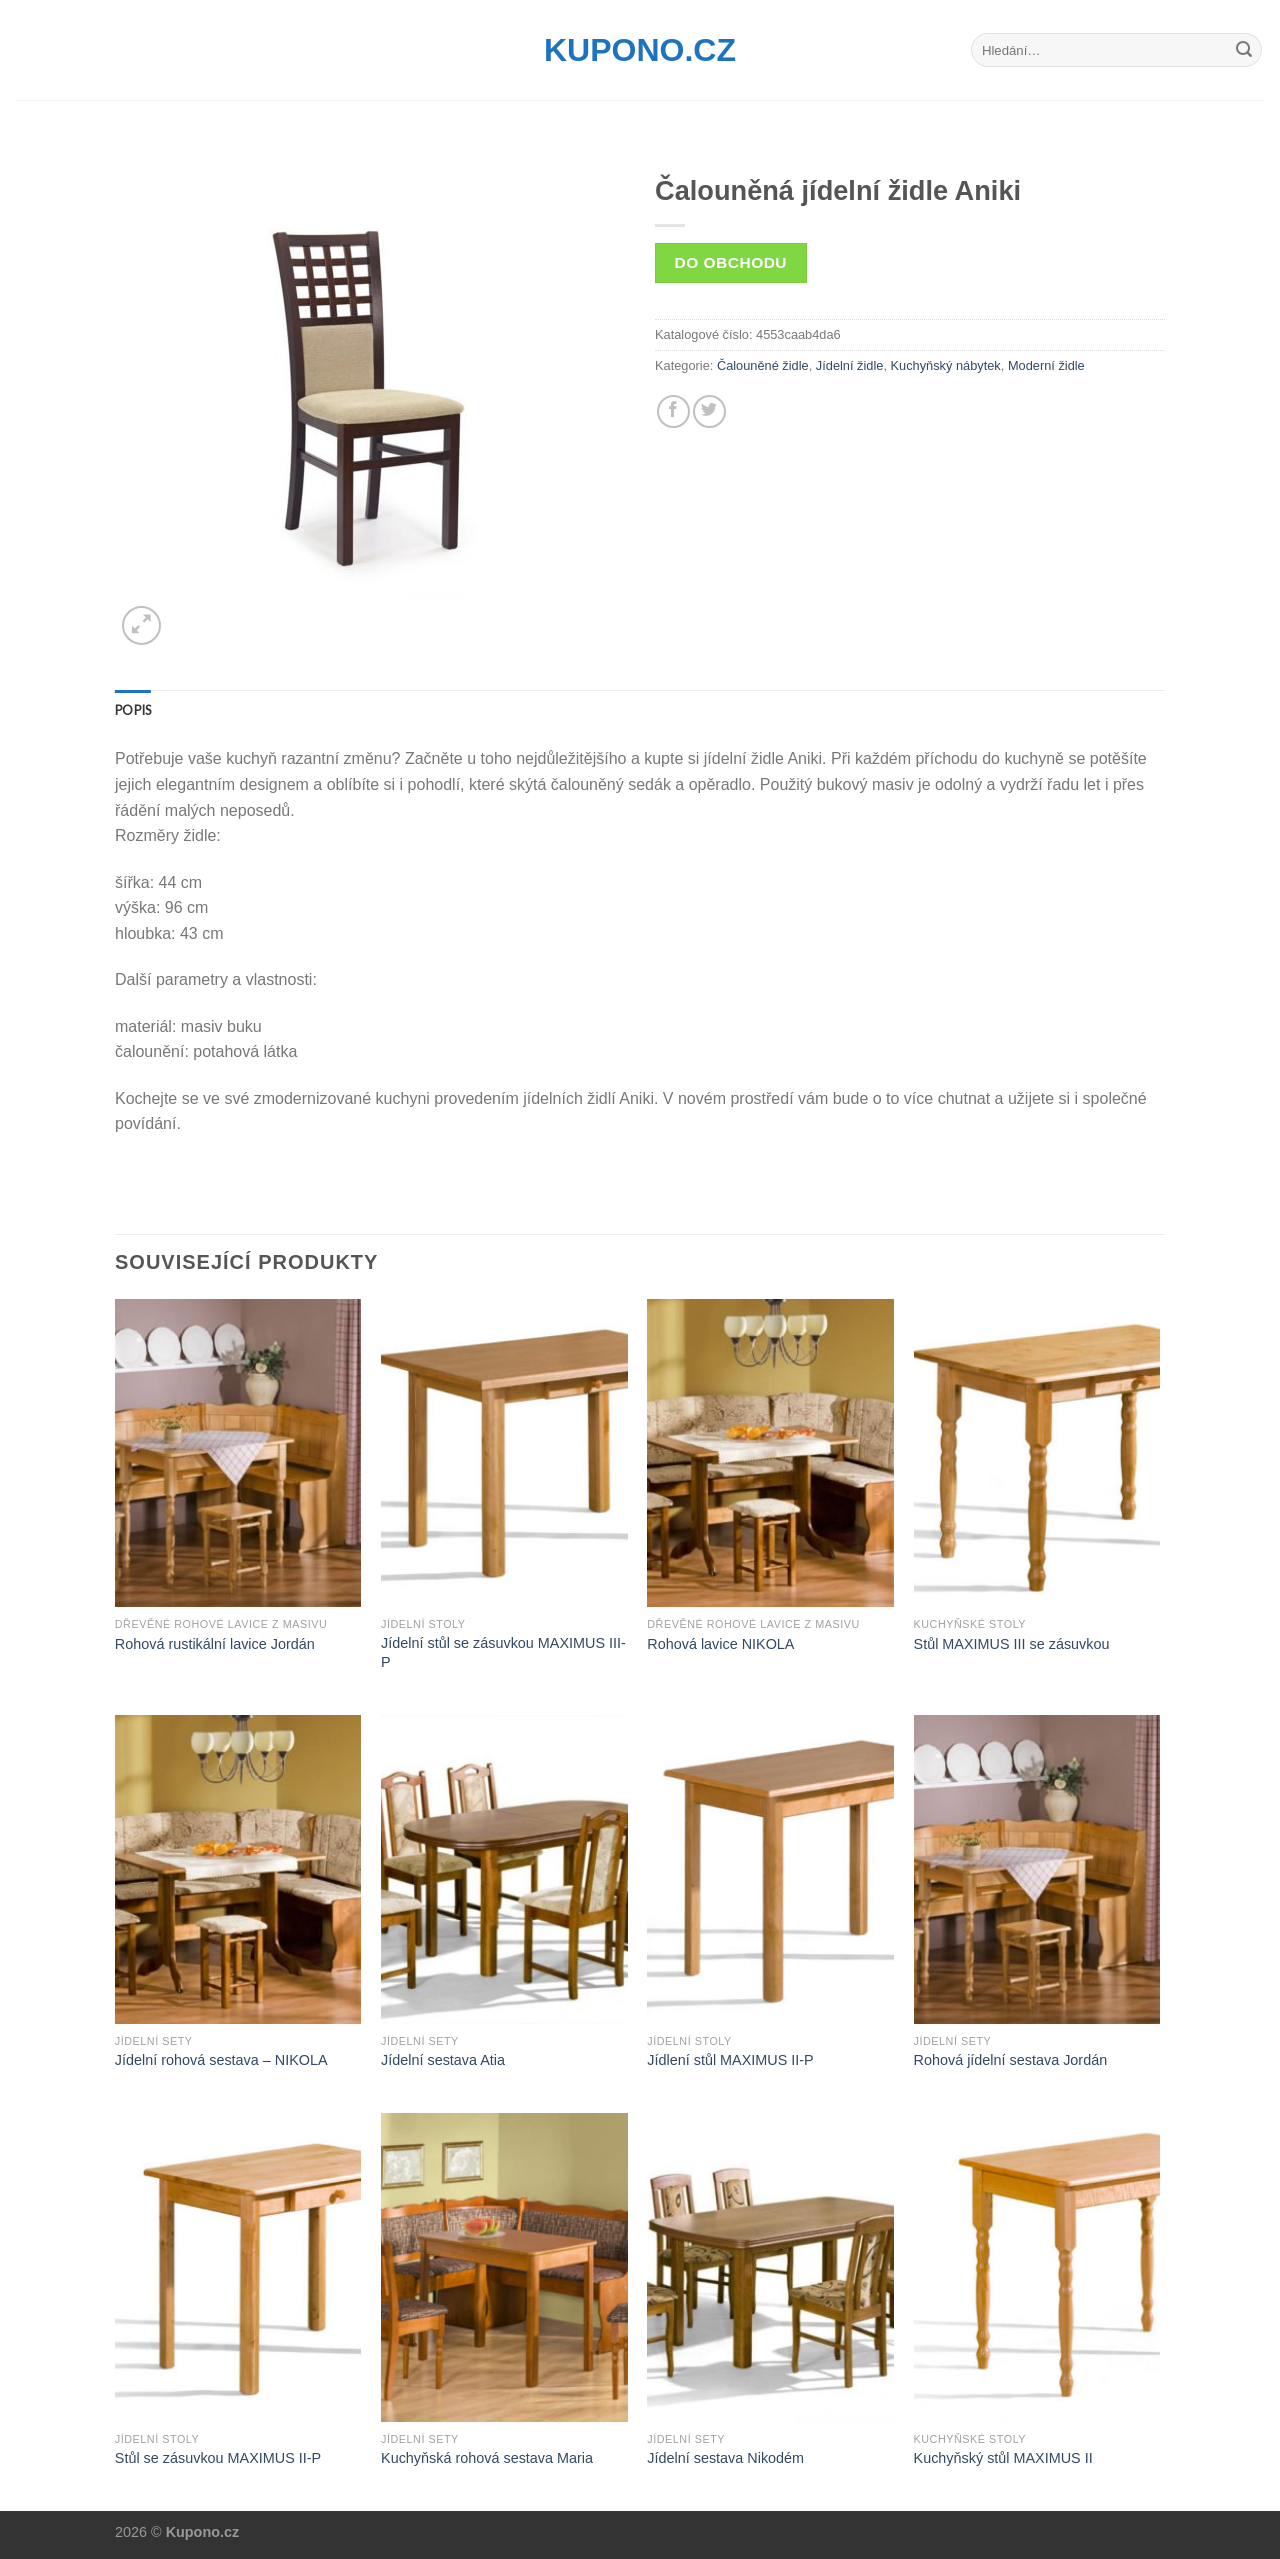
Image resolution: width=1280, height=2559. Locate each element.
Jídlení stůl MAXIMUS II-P (730, 2060)
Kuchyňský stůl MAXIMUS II (1003, 2458)
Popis (133, 710)
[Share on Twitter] (709, 411)
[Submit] (1244, 50)
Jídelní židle (850, 365)
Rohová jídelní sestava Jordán (1011, 2060)
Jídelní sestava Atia (443, 2060)
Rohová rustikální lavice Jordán (215, 1644)
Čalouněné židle (763, 365)
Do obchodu (731, 262)
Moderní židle (1046, 365)
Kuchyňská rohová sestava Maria (487, 2458)
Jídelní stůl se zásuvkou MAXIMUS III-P (503, 1652)
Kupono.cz (640, 50)
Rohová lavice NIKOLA (720, 1644)
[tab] (133, 710)
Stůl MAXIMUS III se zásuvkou (1012, 1644)
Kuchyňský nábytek (946, 365)
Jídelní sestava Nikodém (725, 2458)
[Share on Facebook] (673, 411)
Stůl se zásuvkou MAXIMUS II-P (218, 2458)
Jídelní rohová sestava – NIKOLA (221, 2060)
